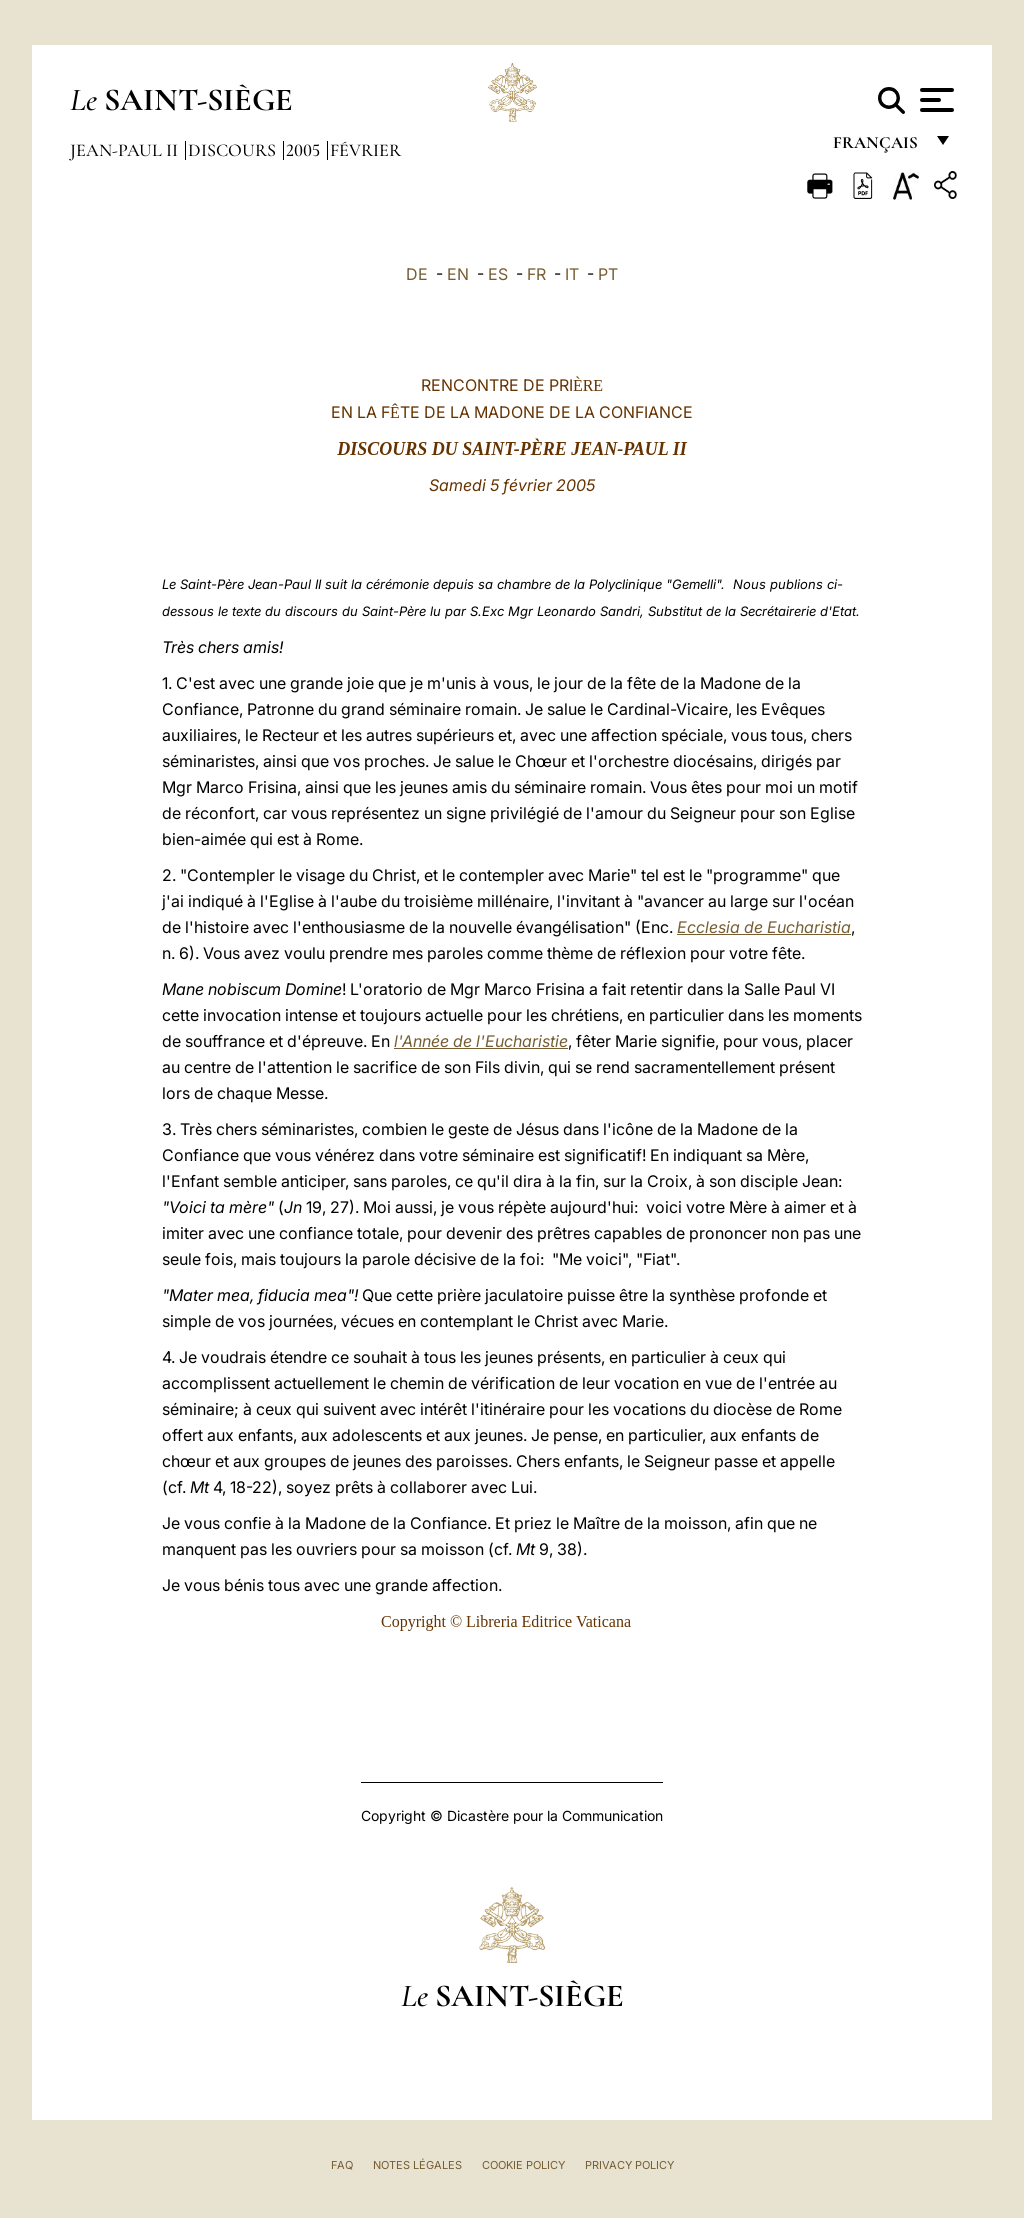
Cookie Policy (523, 2165)
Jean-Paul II (126, 150)
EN (458, 274)
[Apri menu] (934, 100)
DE (417, 274)
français (877, 147)
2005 (305, 150)
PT (608, 274)
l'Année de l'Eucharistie (481, 1041)
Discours (234, 150)
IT (572, 274)
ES (498, 274)
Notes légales (417, 2165)
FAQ (342, 2165)
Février (365, 150)
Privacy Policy (629, 2165)
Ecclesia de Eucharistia (764, 927)
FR (536, 274)
